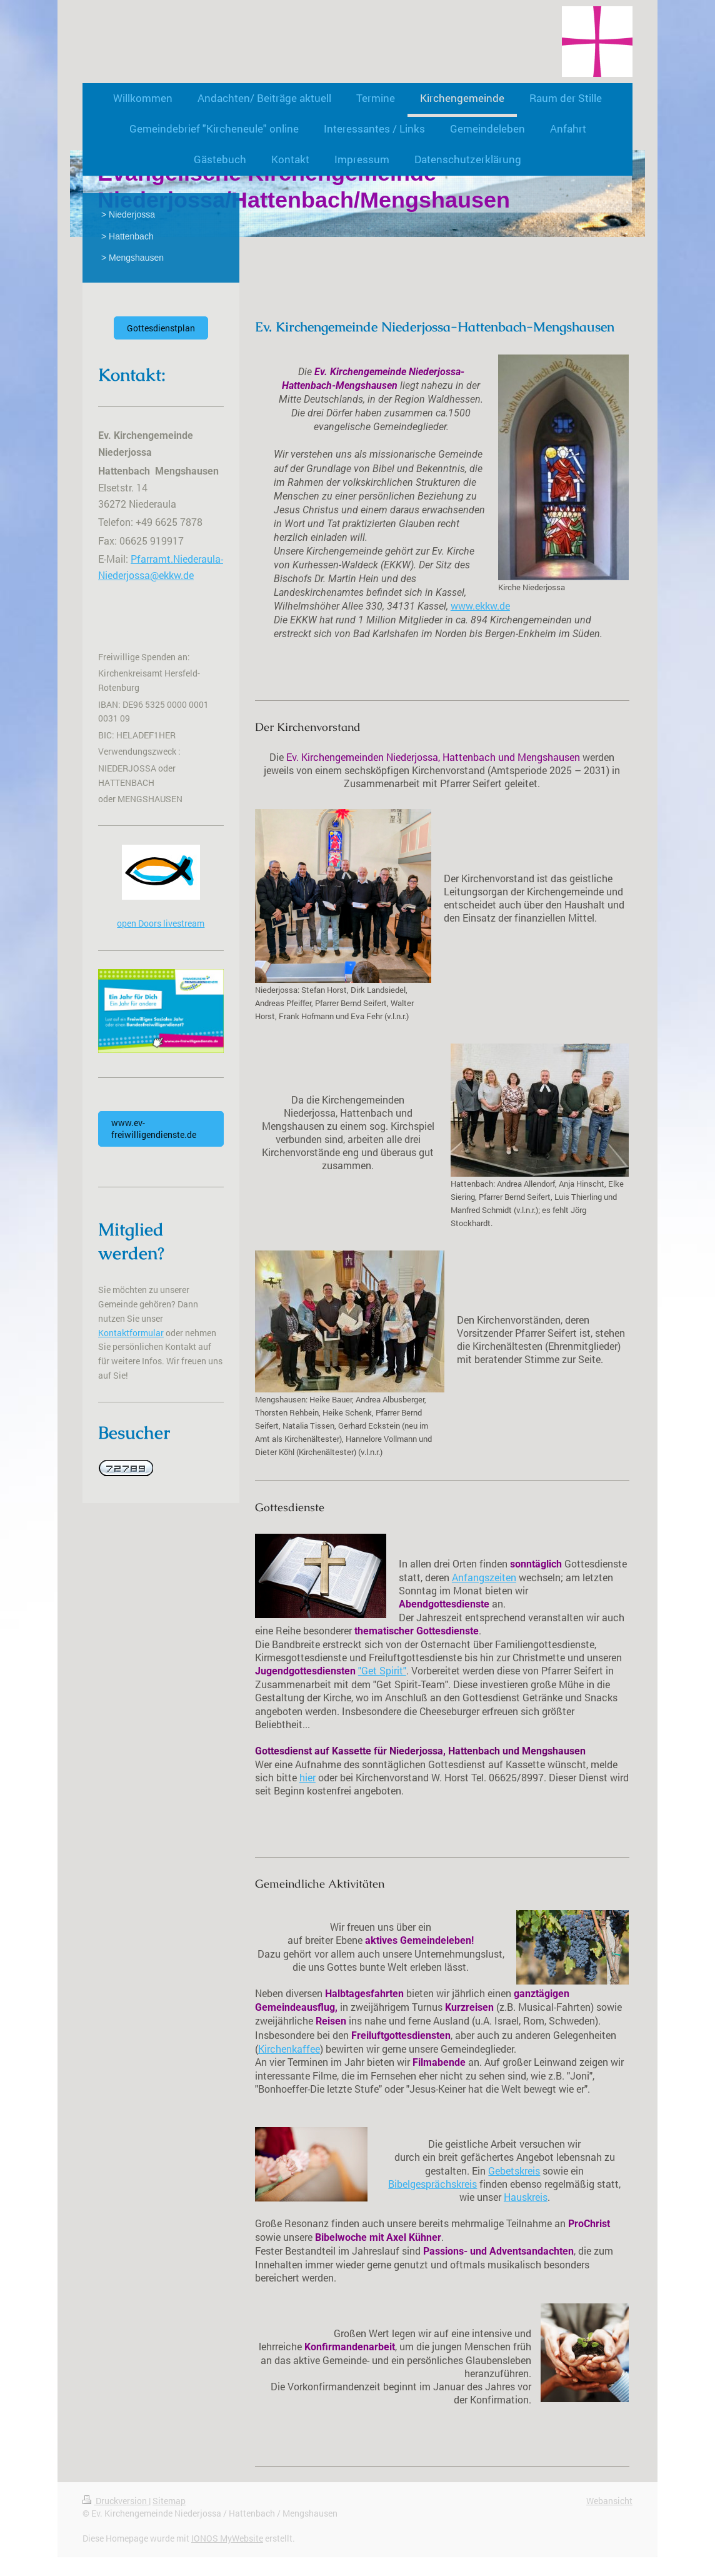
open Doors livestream (160, 923)
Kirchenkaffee (289, 2049)
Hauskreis (526, 2197)
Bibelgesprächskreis (432, 2184)
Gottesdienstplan (161, 328)
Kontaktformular (131, 1333)
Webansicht (609, 2501)
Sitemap (169, 2501)
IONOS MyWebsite (227, 2538)
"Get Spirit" (382, 1670)
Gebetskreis (514, 2171)
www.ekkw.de (480, 606)
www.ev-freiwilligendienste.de (153, 1128)
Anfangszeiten (484, 1577)
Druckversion (115, 2501)
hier (307, 1777)
